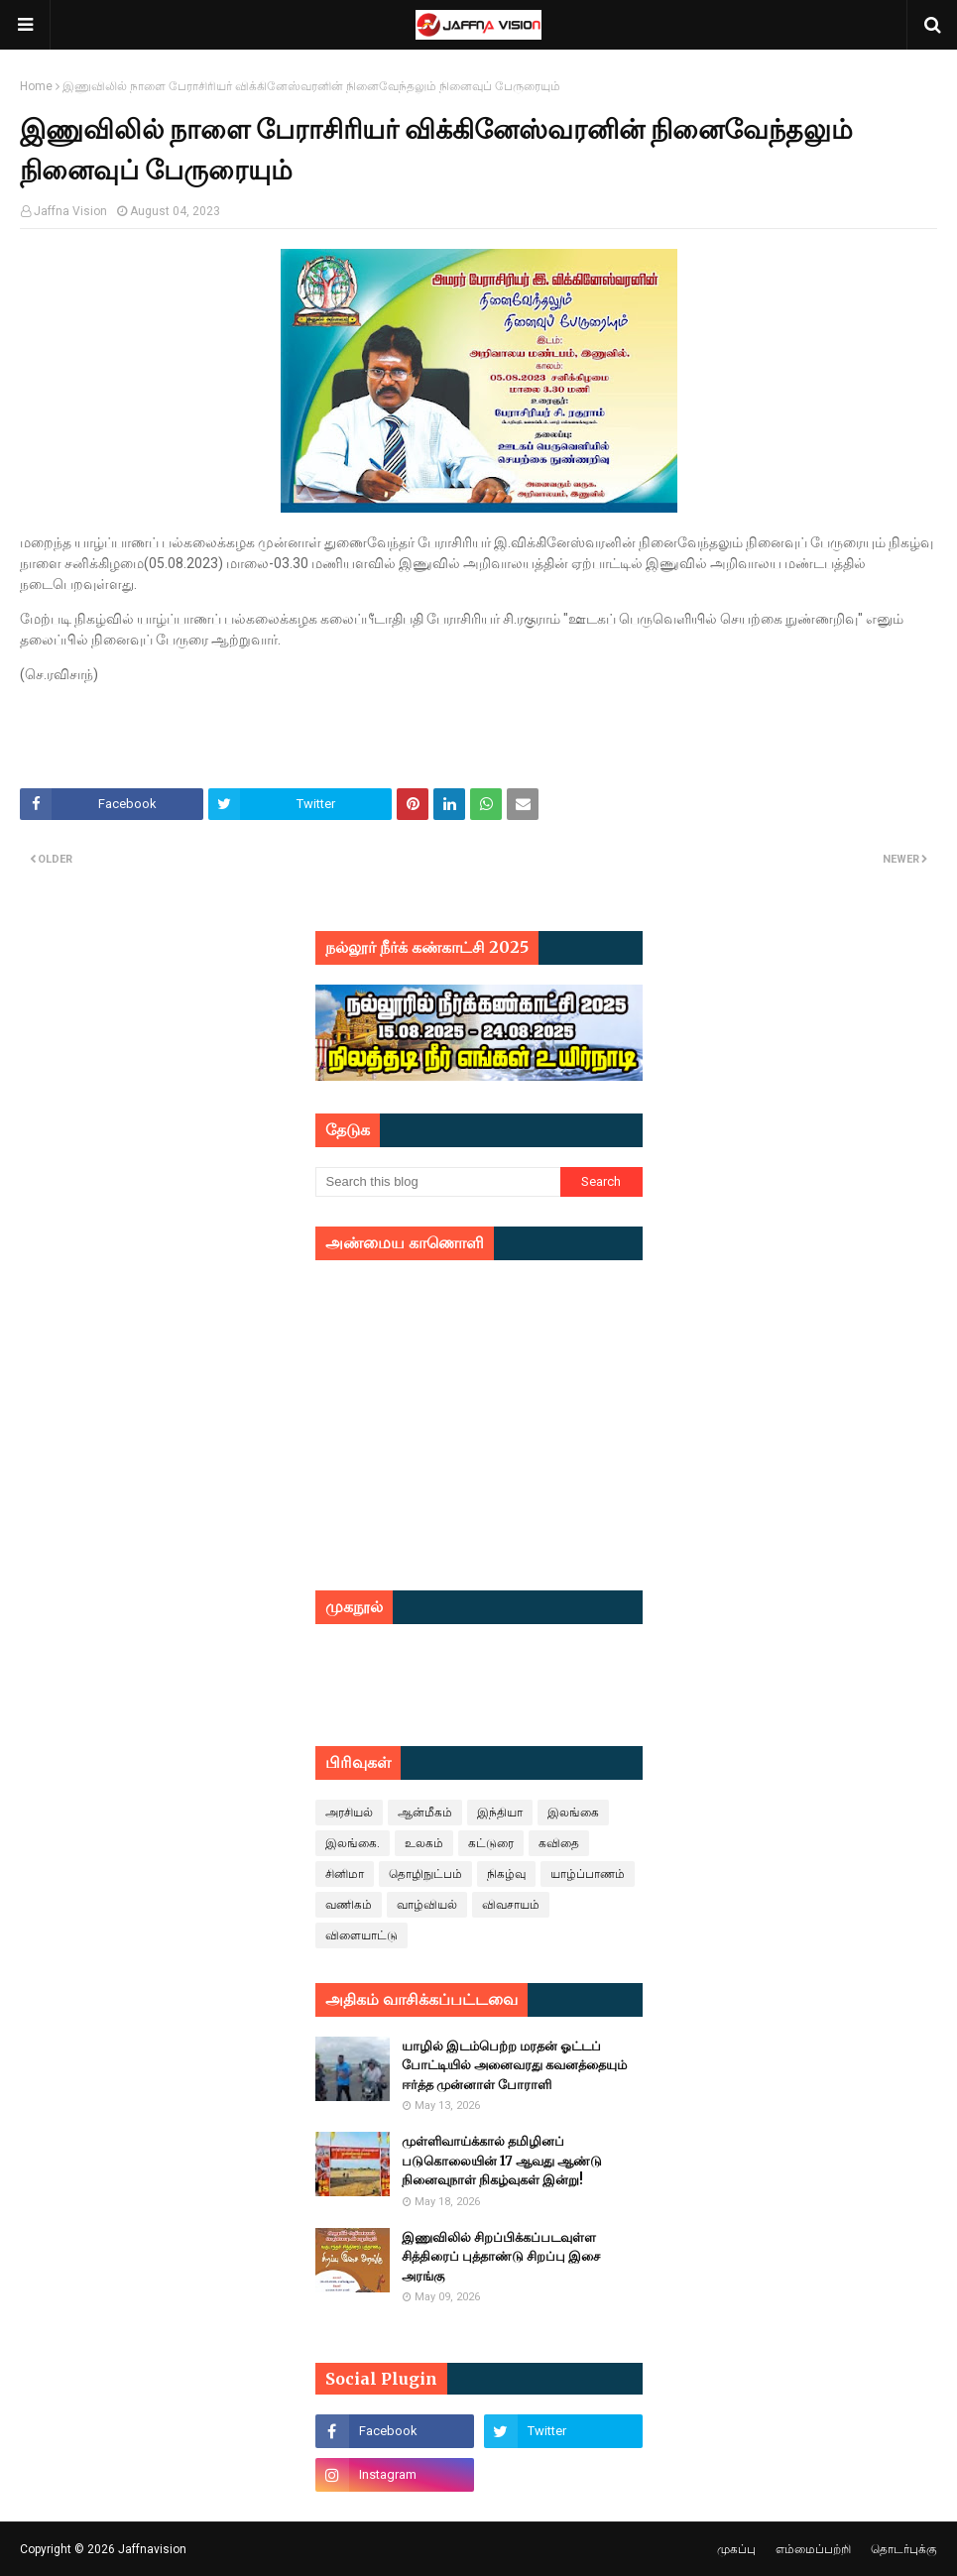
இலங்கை (573, 1812)
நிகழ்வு (506, 1874)
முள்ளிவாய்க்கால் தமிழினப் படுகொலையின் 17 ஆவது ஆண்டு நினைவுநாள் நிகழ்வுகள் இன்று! (502, 2160)
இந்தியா (500, 1812)
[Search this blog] (438, 1182)
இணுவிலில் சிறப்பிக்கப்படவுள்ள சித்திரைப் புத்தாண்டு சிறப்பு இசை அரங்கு (501, 2256)
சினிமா (344, 1874)
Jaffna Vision (70, 211)
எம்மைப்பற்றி (813, 2549)
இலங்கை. (352, 1843)
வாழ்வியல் (427, 1905)
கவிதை (558, 1843)
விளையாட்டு (361, 1935)
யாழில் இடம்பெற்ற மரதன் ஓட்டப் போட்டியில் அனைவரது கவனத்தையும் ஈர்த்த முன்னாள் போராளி (514, 2065)
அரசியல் (349, 1812)
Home (36, 86)
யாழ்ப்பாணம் (587, 1874)
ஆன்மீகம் (425, 1812)
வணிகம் (348, 1905)
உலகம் (424, 1843)
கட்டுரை (491, 1843)
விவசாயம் (510, 1905)
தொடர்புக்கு (904, 2549)
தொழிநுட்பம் (425, 1874)
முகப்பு (736, 2549)
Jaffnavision (152, 2549)
